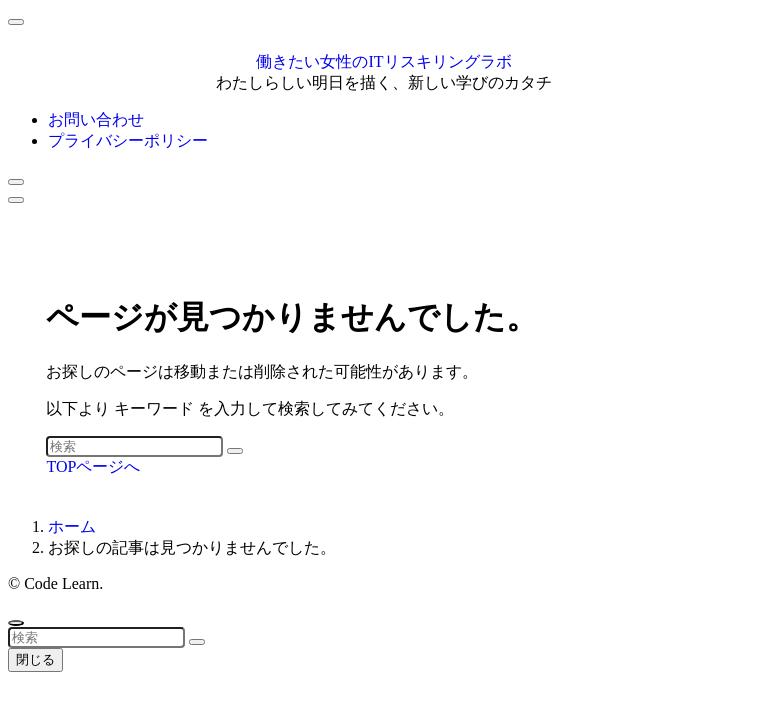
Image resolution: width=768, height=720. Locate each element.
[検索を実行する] (235, 451)
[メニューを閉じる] (16, 22)
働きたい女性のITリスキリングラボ (383, 61)
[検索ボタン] (16, 182)
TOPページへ (93, 466)
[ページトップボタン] (16, 623)
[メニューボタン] (16, 200)
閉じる (35, 659)
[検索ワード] (134, 446)
